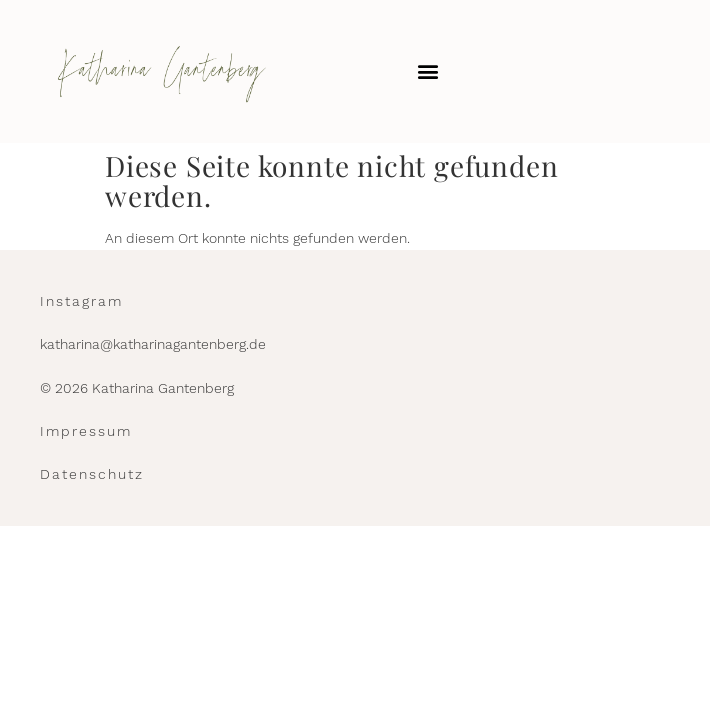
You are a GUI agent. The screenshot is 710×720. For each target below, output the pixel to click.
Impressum (86, 431)
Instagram (81, 301)
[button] (427, 71)
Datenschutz (92, 474)
